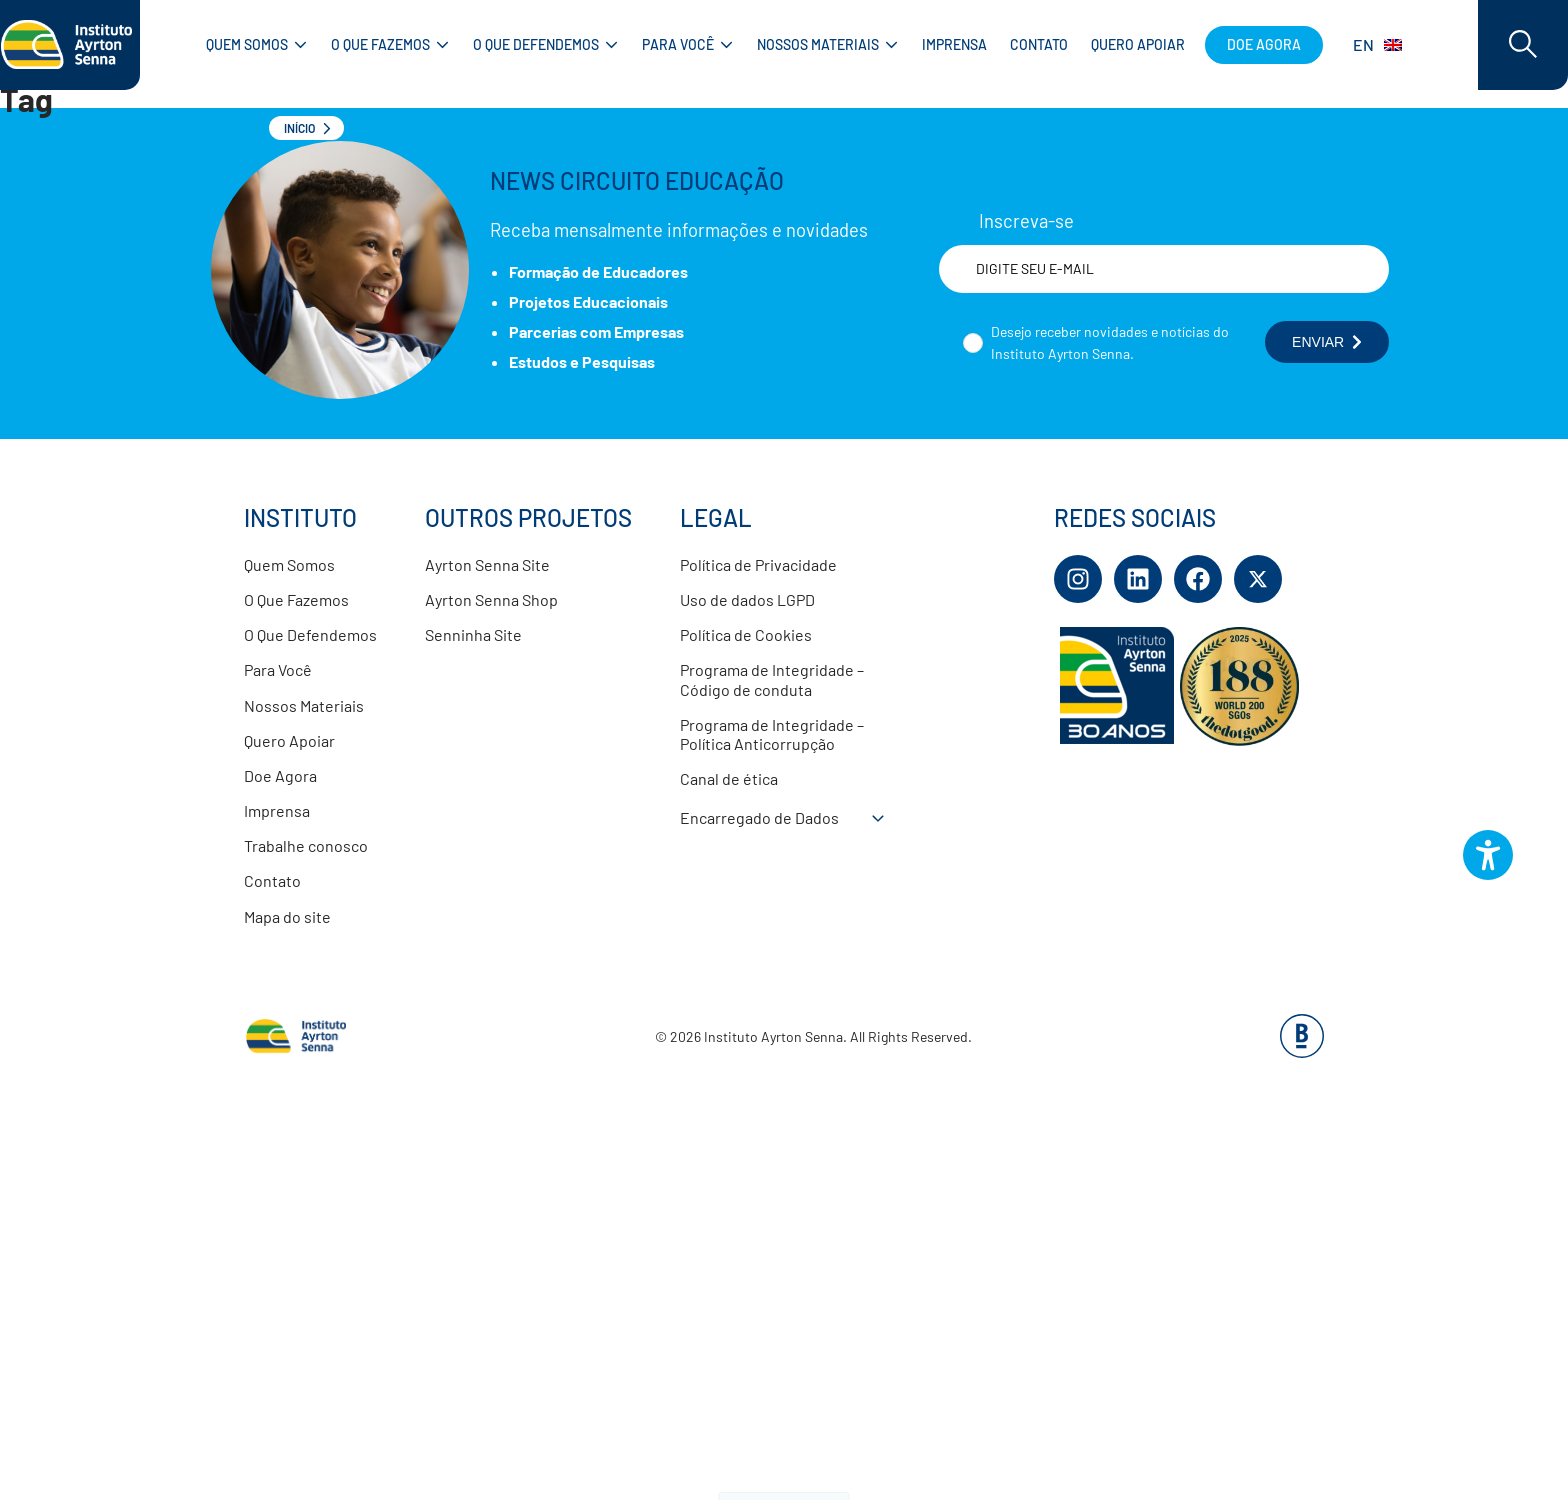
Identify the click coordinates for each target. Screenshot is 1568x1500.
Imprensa (277, 810)
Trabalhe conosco (306, 845)
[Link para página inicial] (70, 45)
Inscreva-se (1026, 221)
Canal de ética (729, 778)
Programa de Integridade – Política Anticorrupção (772, 734)
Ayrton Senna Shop (491, 599)
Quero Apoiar (289, 740)
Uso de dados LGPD (747, 599)
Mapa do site (287, 916)
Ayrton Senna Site (487, 564)
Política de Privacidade (758, 564)
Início (299, 128)
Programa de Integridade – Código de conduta (772, 679)
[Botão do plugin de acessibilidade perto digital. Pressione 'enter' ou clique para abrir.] (1488, 855)
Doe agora (1264, 44)
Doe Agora (280, 775)
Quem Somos (289, 564)
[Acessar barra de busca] (1523, 45)
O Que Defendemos (310, 634)
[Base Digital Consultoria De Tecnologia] (1302, 1051)
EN (1377, 44)
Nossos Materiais (304, 705)
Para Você (278, 669)
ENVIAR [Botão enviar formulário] (1327, 342)
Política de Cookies (746, 634)
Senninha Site (473, 634)
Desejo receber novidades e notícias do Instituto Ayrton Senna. (1110, 342)
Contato (272, 880)
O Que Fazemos (296, 599)
